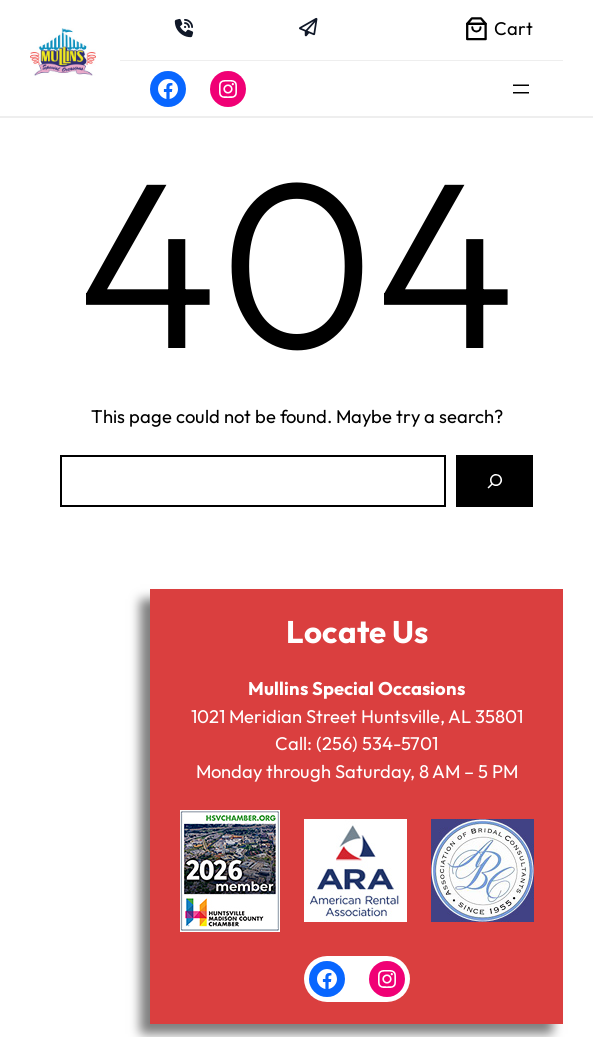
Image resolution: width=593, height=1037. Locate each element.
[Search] (494, 481)
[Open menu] (521, 89)
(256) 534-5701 (377, 743)
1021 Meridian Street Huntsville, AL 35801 (357, 716)
